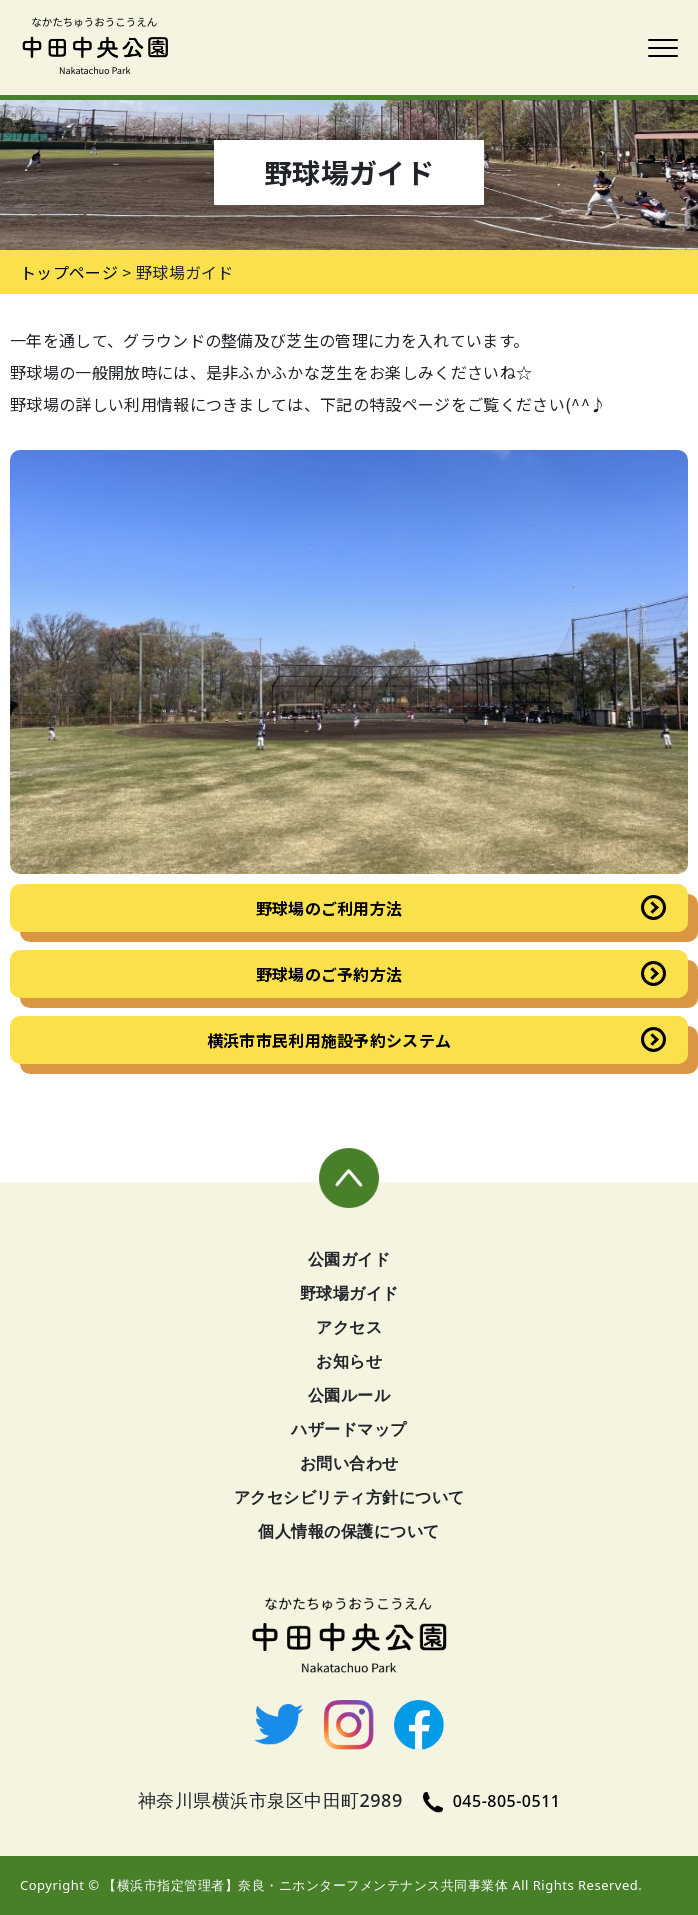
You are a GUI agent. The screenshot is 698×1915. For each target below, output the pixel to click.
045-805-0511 (492, 1801)
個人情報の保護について (349, 1531)
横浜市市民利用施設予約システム (329, 1040)
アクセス (349, 1327)
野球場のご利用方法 (329, 908)
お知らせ (349, 1361)
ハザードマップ (349, 1429)
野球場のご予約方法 (329, 974)
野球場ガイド (349, 1293)
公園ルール (349, 1395)
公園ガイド (349, 1259)
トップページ (69, 272)
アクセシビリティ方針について (349, 1497)
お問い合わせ (349, 1463)
